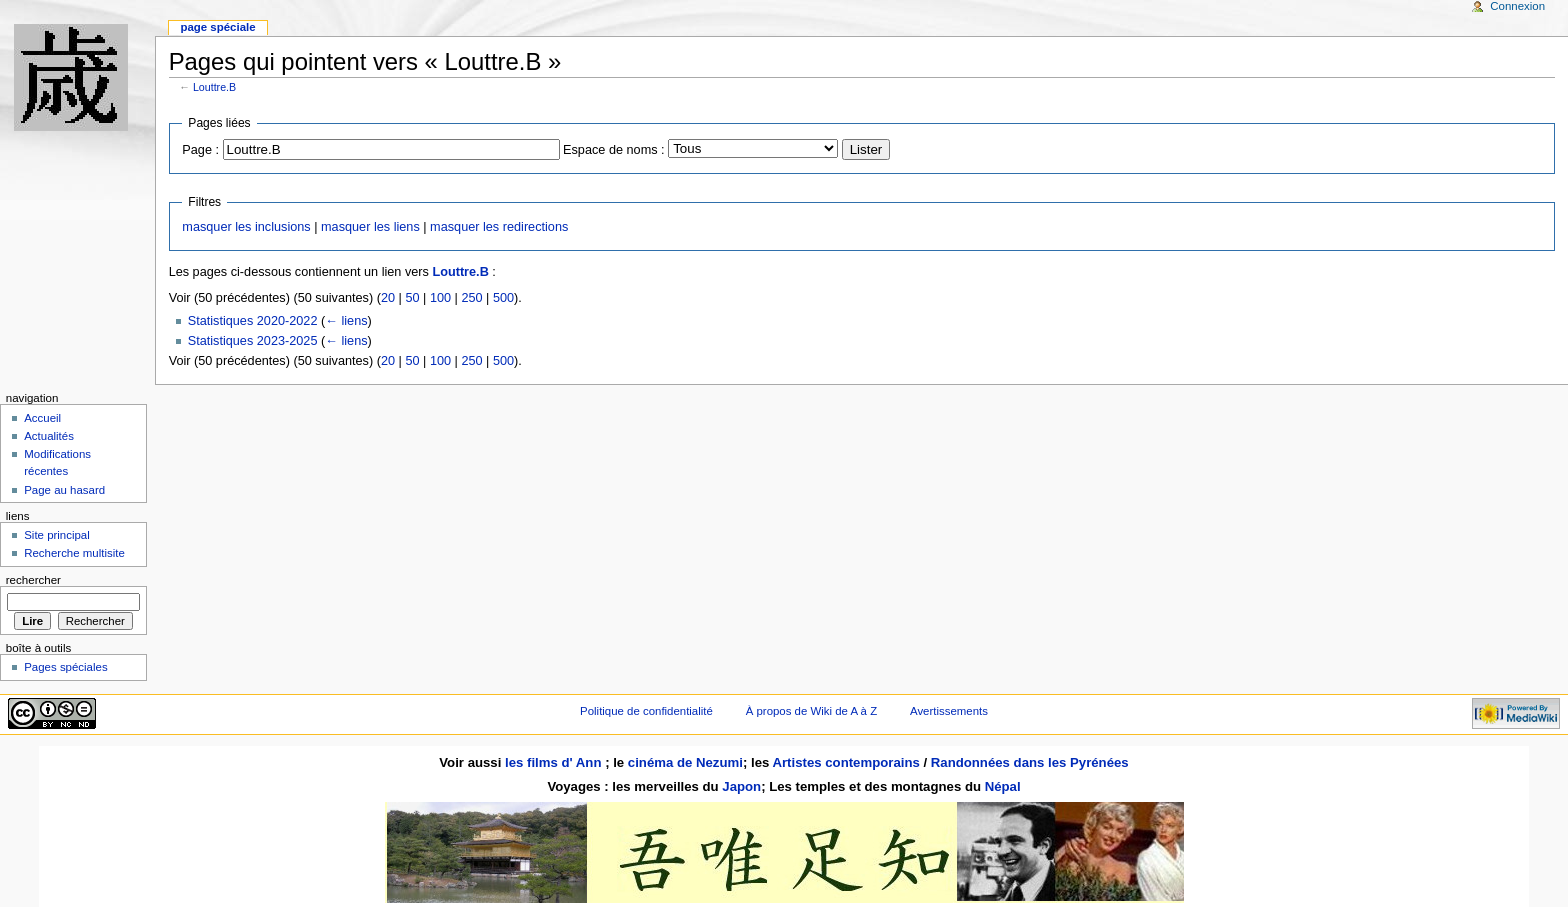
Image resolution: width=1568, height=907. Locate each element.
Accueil (42, 418)
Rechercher (33, 580)
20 (388, 298)
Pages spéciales (65, 667)
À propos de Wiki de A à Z (811, 711)
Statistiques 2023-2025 (253, 341)
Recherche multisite (74, 553)
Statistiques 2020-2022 (253, 321)
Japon (741, 786)
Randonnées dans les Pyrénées (1030, 762)
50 (412, 298)
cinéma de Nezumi (685, 762)
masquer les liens (370, 227)
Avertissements (949, 711)
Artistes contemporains (845, 762)
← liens (346, 321)
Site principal (57, 535)
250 (471, 298)
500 (503, 298)
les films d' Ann (555, 762)
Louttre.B (214, 87)
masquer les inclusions (246, 227)
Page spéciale (217, 27)
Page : (200, 150)
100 (440, 298)
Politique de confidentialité (646, 711)
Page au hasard (64, 490)
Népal (1003, 786)
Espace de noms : (614, 150)
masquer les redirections (499, 227)
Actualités (49, 436)
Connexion (1517, 6)
